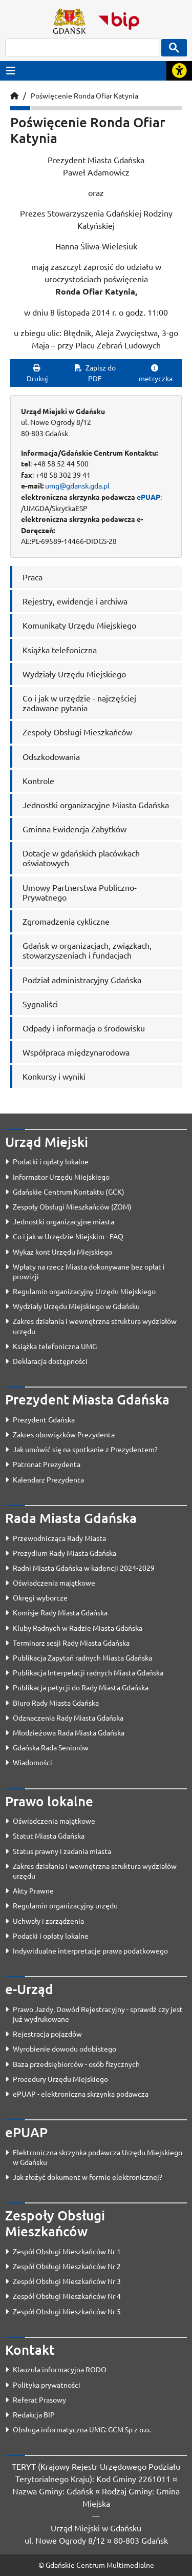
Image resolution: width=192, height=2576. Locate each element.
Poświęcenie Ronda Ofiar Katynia (84, 95)
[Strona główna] (14, 95)
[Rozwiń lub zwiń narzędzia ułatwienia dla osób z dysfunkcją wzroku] (179, 71)
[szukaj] (82, 47)
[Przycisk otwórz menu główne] (11, 70)
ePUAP (148, 496)
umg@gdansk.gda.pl (77, 485)
